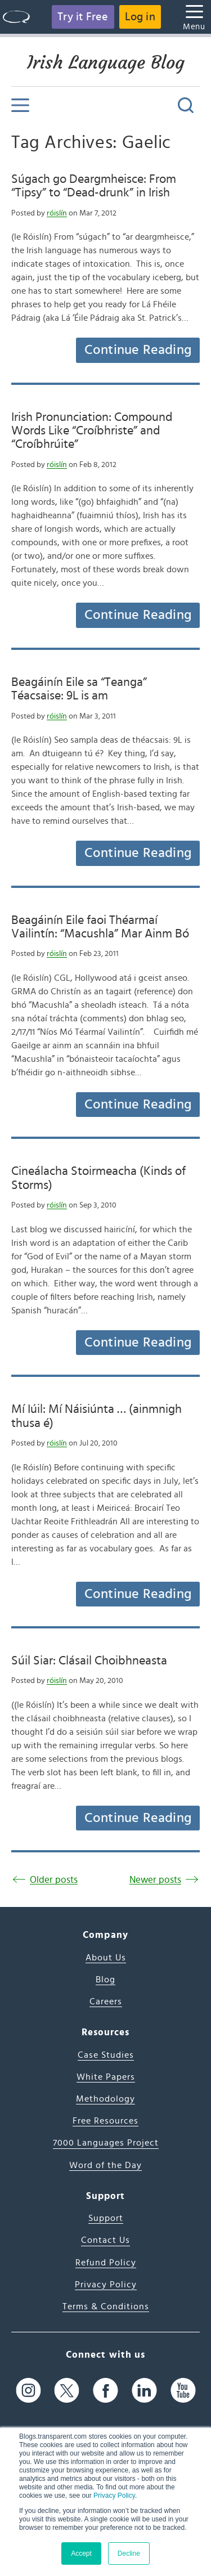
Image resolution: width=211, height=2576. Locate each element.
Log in (140, 17)
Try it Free (82, 17)
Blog (105, 1979)
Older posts (54, 1879)
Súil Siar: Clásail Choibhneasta (89, 1660)
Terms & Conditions (105, 2306)
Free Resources (105, 2120)
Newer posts (155, 1879)
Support (105, 2218)
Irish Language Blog (106, 62)
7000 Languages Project (106, 2142)
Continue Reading (137, 350)
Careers (105, 2001)
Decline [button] (129, 2553)
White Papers (106, 2076)
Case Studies (106, 2054)
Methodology (105, 2098)
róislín (57, 213)
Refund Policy (105, 2262)
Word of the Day (105, 2165)
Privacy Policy (114, 2495)
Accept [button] (81, 2553)
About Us (106, 1957)
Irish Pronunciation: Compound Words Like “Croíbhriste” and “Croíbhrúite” (91, 431)
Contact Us (105, 2240)
